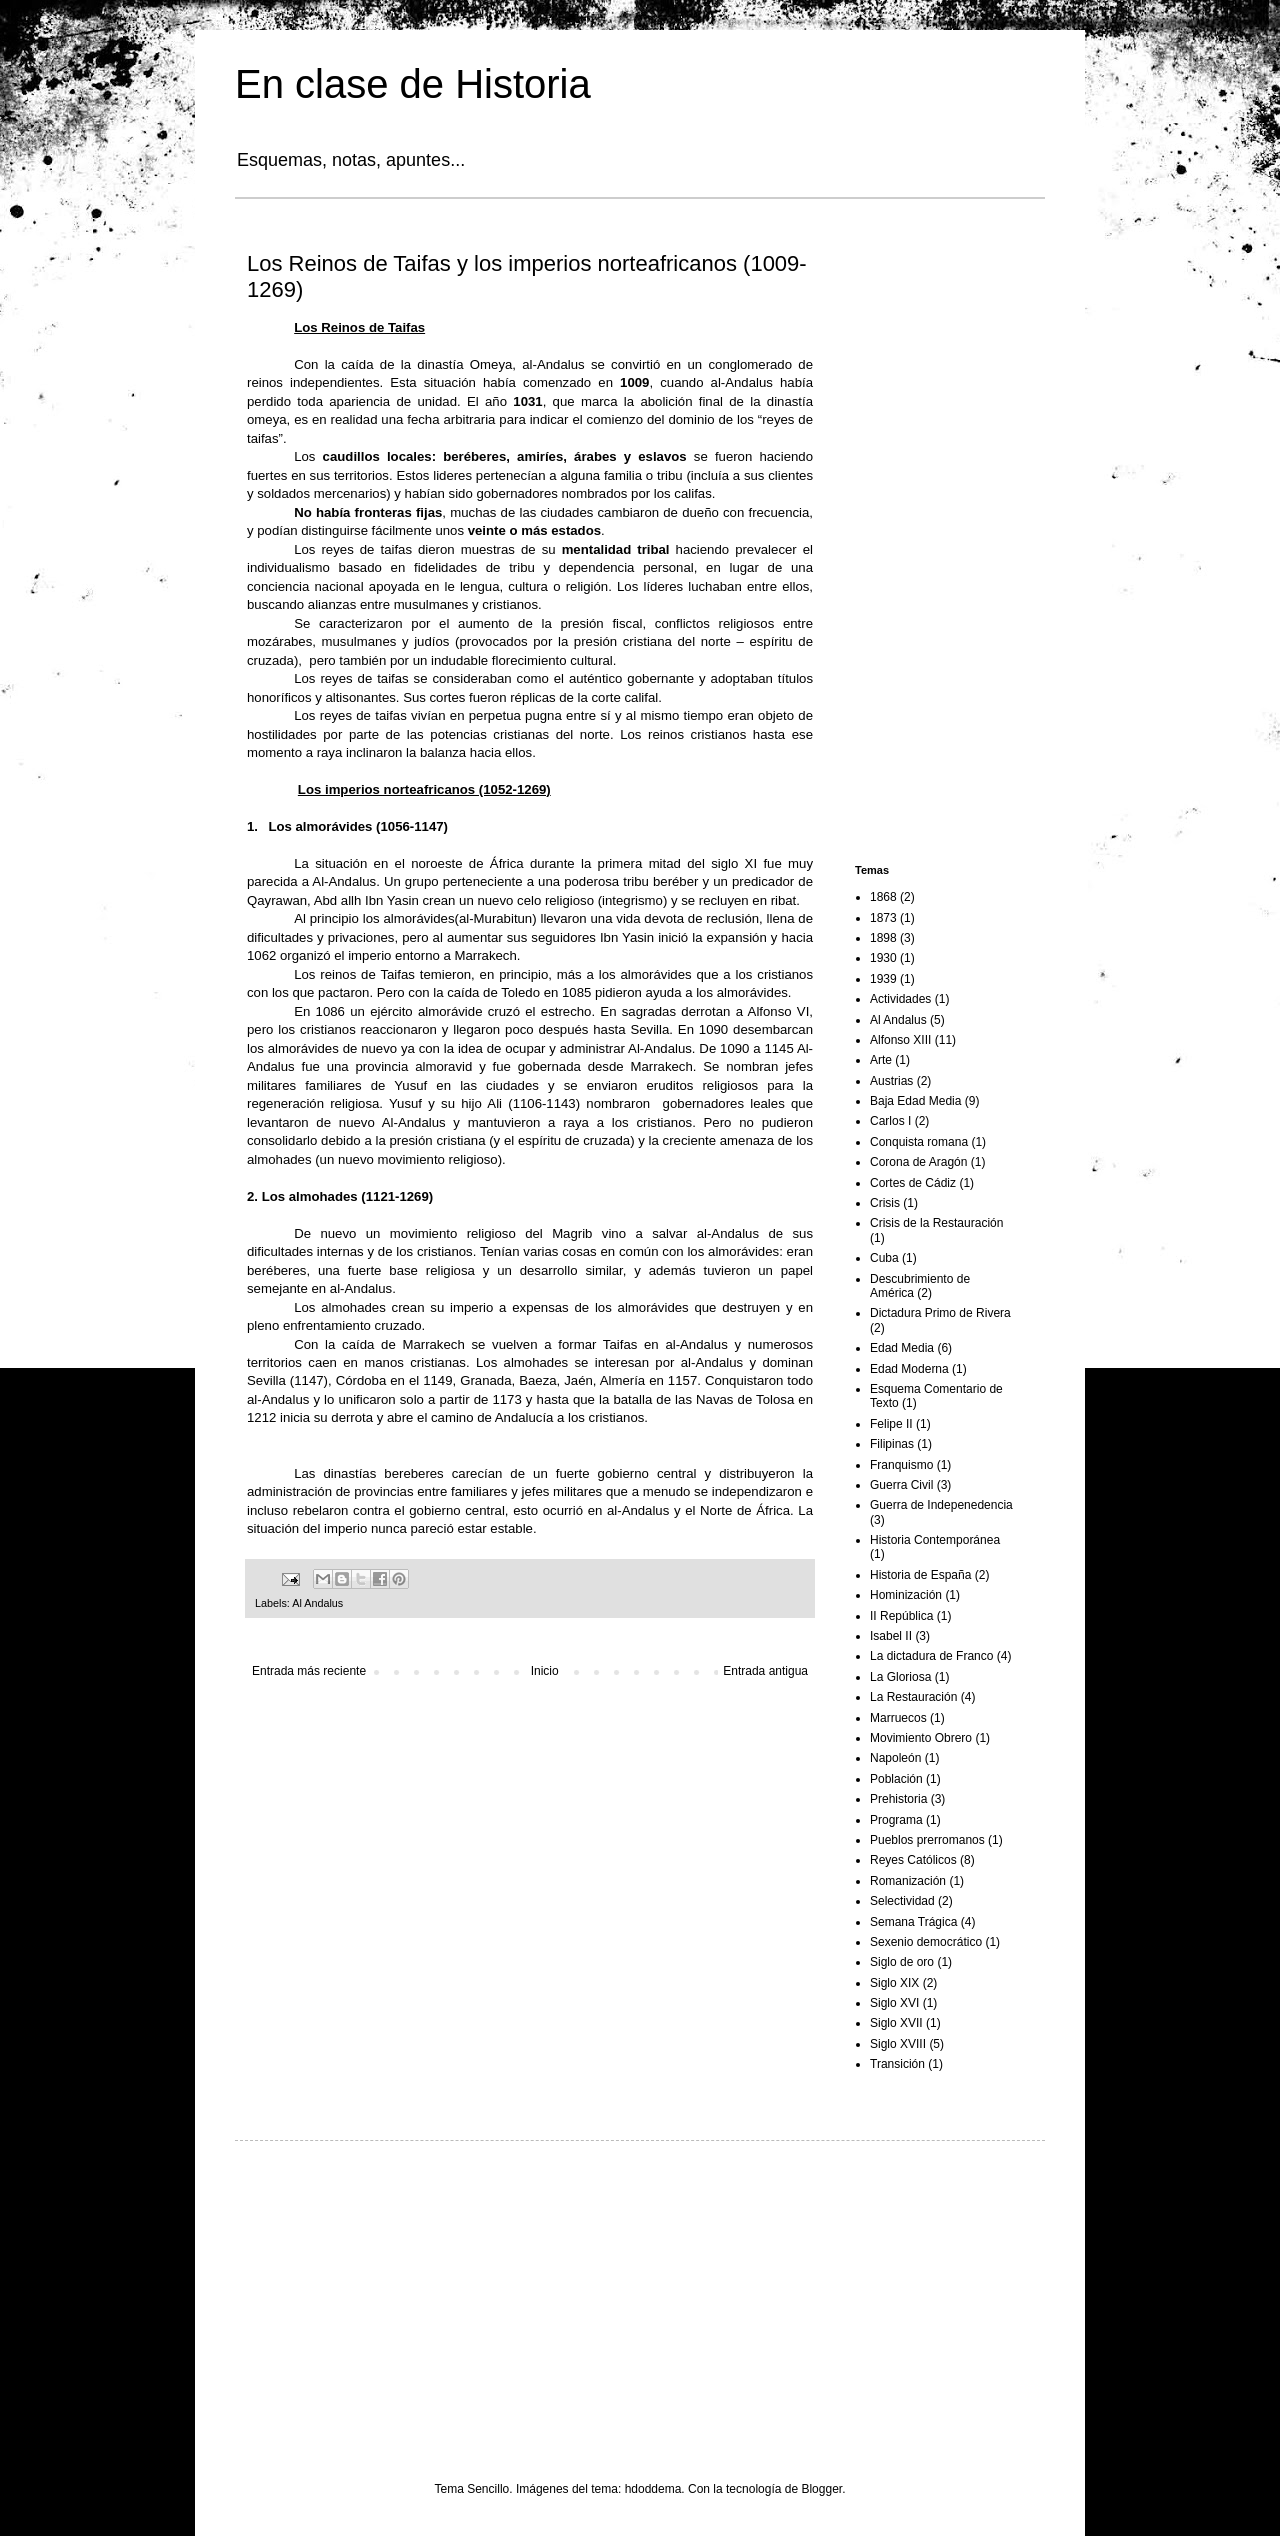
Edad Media (902, 1348)
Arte (881, 1060)
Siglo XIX (894, 1983)
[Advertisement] (935, 534)
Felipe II (891, 1424)
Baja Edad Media (915, 1101)
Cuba (884, 1258)
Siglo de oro (902, 1962)
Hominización (906, 1595)
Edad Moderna (909, 1369)
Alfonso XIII (900, 1040)
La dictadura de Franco (931, 1656)
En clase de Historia (413, 84)
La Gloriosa (900, 1677)
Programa (896, 1820)
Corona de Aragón (918, 1162)
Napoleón (895, 1758)
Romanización (908, 1881)
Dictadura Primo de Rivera (940, 1313)
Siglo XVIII (898, 2044)
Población (896, 1779)
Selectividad (902, 1901)
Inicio (545, 1671)
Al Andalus (317, 1603)
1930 (883, 958)
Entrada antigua (765, 1671)
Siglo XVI (894, 2003)
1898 (883, 938)
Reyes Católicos (913, 1860)
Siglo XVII (896, 2023)
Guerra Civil (901, 1485)
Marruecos (898, 1718)
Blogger (821, 2489)
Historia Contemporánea (935, 1540)
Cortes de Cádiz (913, 1183)
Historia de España (920, 1575)
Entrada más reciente (309, 1671)
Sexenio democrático (926, 1942)
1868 (883, 897)
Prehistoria (898, 1799)
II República (901, 1616)
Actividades (900, 999)
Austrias (891, 1081)
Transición (897, 2064)
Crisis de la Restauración (936, 1223)
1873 (883, 918)
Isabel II (891, 1636)
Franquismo (901, 1465)
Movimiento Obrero (921, 1738)
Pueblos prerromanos (927, 1840)
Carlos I (890, 1121)
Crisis (885, 1203)
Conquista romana (919, 1142)
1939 (883, 979)
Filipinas (892, 1444)
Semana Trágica (913, 1922)
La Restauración (913, 1697)
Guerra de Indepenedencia (941, 1505)
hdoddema (653, 2489)
